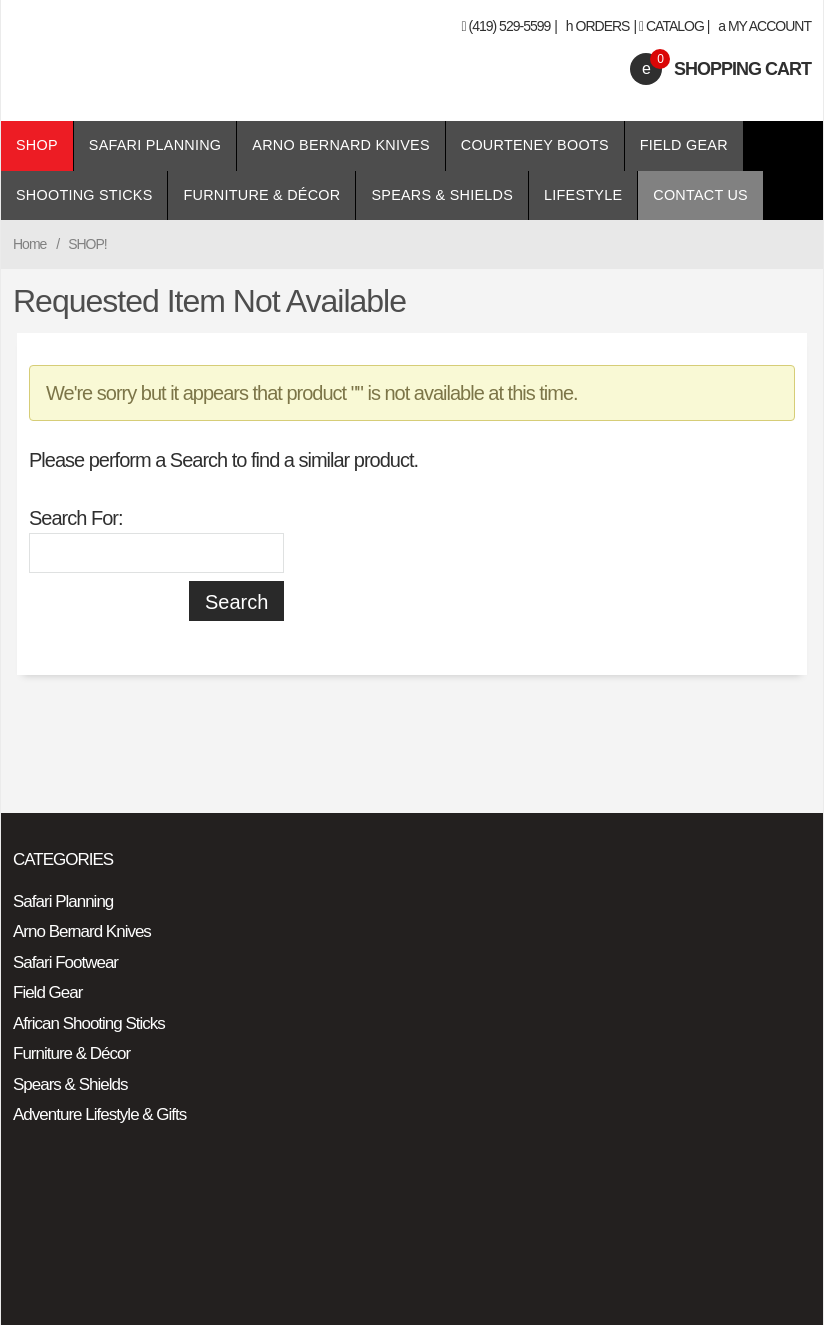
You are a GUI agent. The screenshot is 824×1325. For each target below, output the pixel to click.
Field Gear (684, 145)
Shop (37, 145)
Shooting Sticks (84, 195)
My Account (764, 26)
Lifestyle (583, 195)
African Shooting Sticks (89, 1023)
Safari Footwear (65, 962)
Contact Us (700, 195)
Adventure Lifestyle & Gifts (99, 1114)
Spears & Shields (442, 195)
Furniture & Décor (261, 195)
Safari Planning (155, 145)
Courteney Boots (535, 145)
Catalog (675, 26)
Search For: (75, 518)
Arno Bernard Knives (340, 145)
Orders (598, 26)
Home (29, 244)
